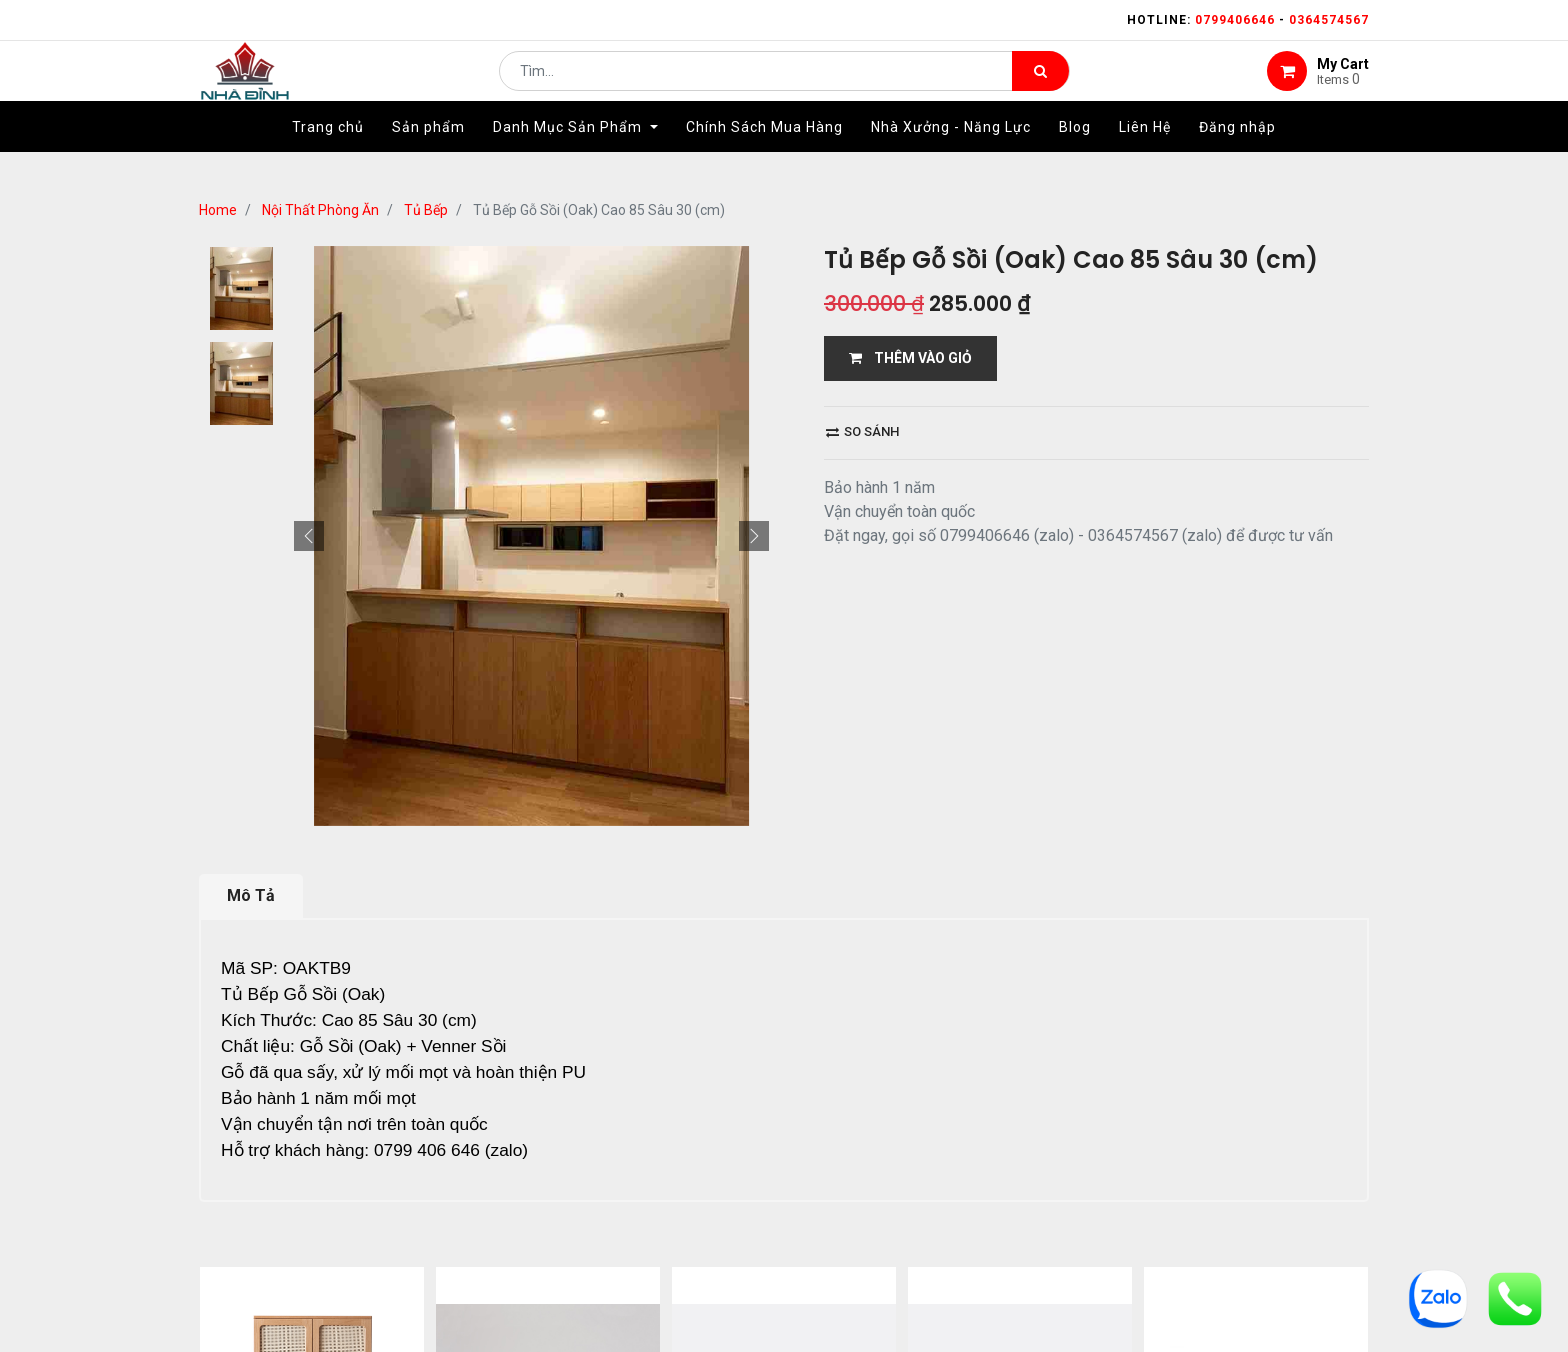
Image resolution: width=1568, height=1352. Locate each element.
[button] (309, 536)
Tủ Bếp (426, 210)
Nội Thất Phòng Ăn (320, 210)
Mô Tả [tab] (251, 895)
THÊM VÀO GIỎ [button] (910, 358)
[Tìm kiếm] (1040, 86)
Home (218, 210)
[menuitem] (328, 157)
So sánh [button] (862, 431)
